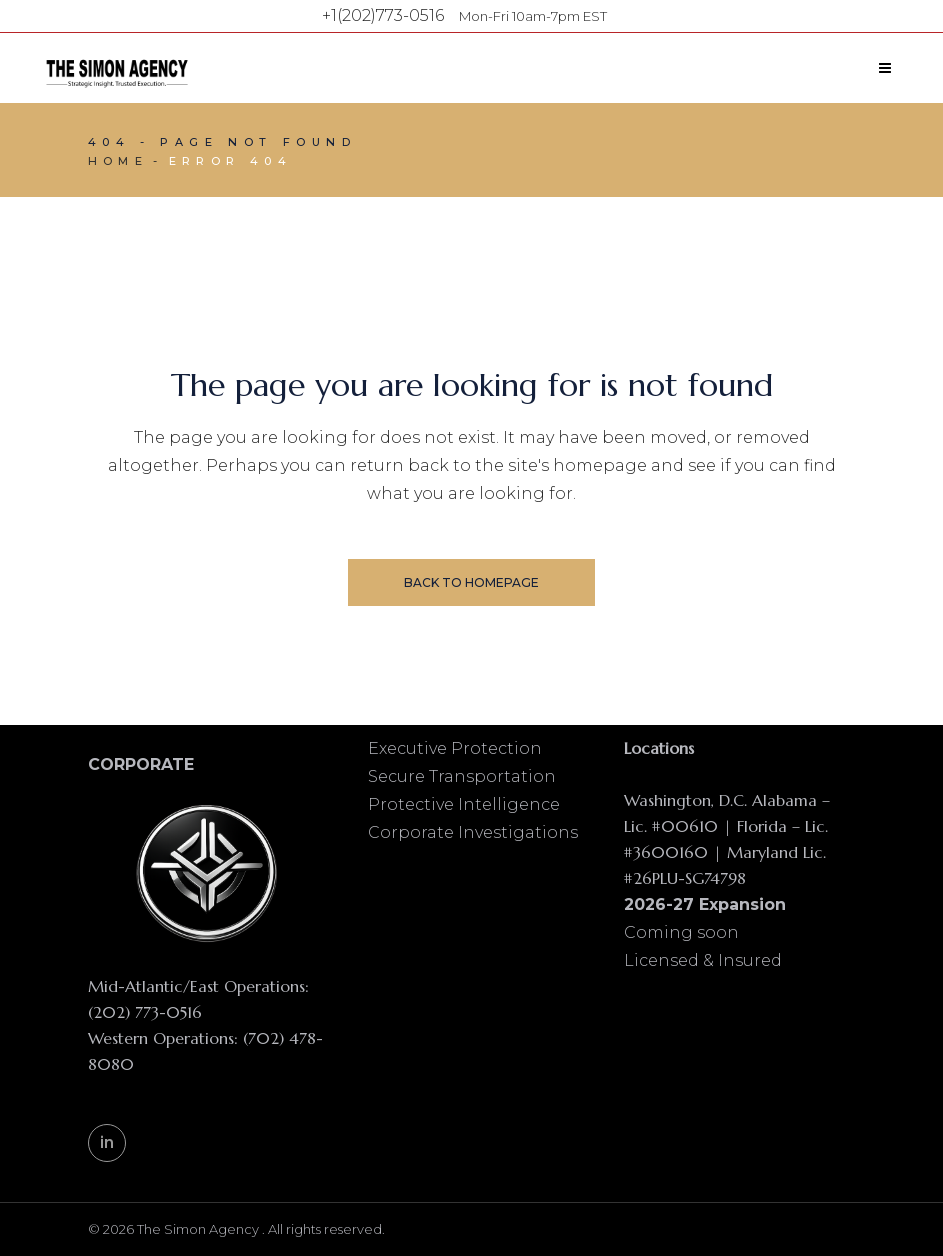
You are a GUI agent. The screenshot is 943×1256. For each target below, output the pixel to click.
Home (118, 161)
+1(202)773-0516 (383, 15)
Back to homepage (471, 582)
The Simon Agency (199, 1229)
